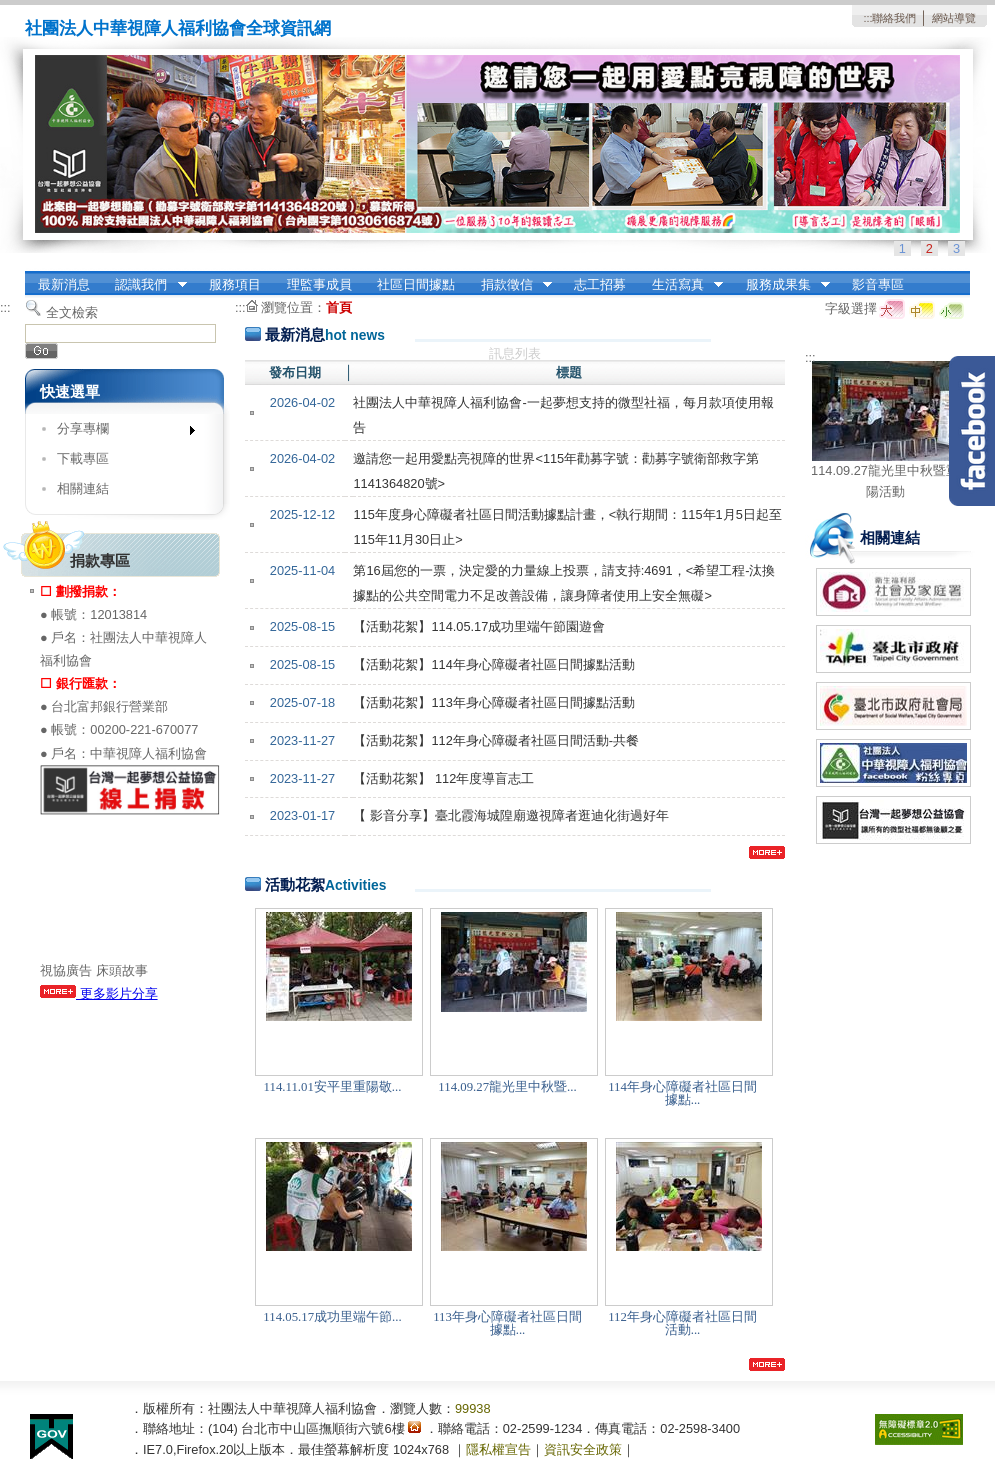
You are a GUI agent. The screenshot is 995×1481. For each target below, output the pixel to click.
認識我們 (145, 285)
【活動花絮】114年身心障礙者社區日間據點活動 (493, 664)
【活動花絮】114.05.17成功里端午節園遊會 (479, 626)
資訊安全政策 (583, 1449)
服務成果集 (781, 285)
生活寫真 (681, 285)
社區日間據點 (416, 284)
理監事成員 (319, 284)
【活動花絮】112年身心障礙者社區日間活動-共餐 (496, 740)
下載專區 (83, 458)
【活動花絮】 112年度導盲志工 (443, 778)
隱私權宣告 (498, 1449)
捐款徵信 (510, 285)
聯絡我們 (894, 18)
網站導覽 (954, 18)
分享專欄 (119, 432)
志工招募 (600, 284)
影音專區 (878, 284)
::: (867, 18)
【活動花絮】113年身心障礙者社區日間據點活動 (493, 702)
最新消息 (64, 284)
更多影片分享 (99, 993)
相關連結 (83, 488)
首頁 (339, 307)
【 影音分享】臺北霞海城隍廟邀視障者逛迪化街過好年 (511, 815)
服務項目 (235, 284)
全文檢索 (72, 312)
